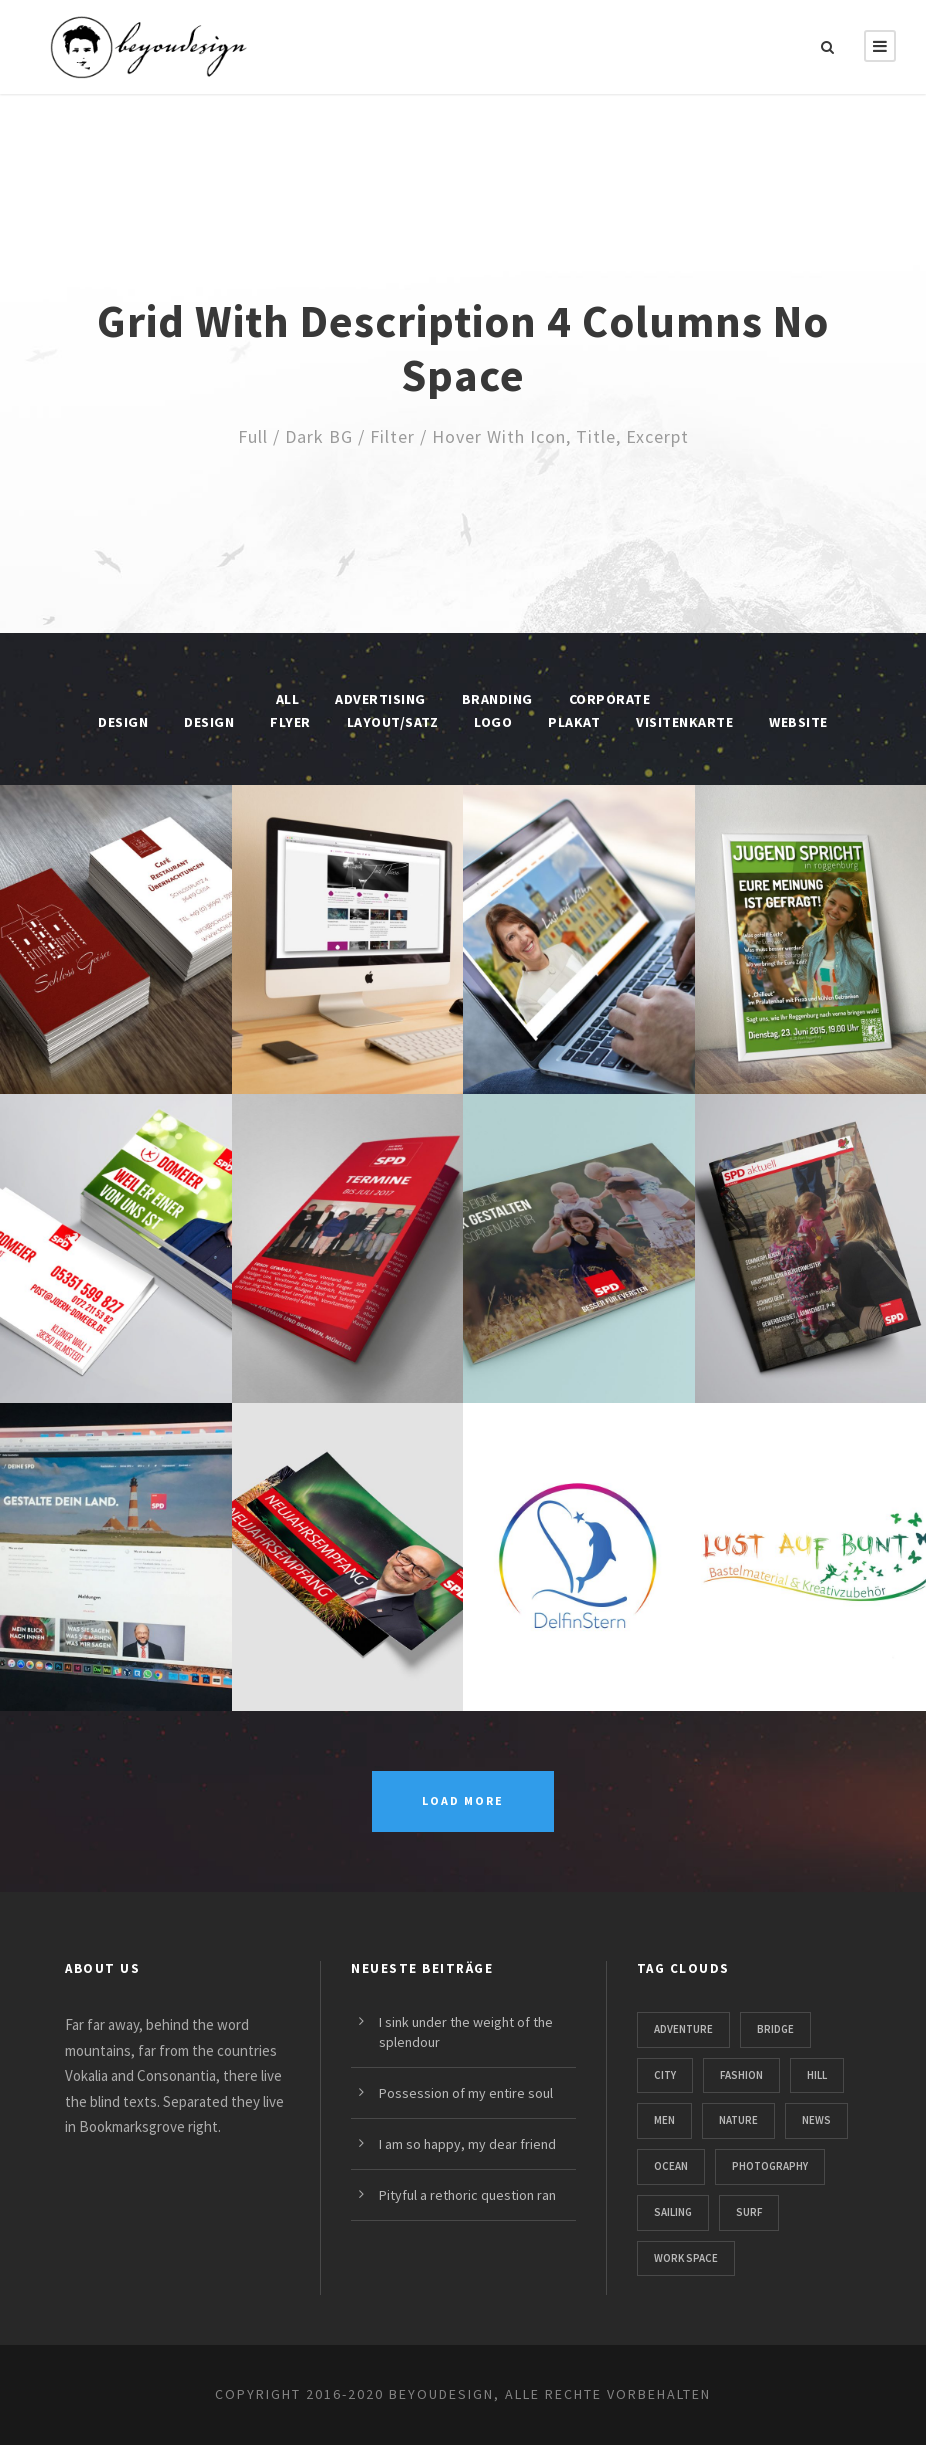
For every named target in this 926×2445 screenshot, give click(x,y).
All (288, 699)
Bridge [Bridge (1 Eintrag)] (775, 2029)
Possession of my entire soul (466, 2093)
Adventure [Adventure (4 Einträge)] (683, 2029)
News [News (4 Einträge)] (816, 2120)
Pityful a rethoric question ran (467, 2195)
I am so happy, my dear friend (467, 2144)
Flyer (290, 722)
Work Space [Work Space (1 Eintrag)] (686, 2258)
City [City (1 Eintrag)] (665, 2075)
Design (209, 722)
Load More (463, 1800)
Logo (493, 722)
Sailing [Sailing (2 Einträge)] (673, 2212)
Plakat (574, 722)
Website (798, 722)
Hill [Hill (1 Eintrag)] (817, 2075)
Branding (497, 699)
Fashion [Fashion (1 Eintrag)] (741, 2075)
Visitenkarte (684, 722)
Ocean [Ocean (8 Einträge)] (671, 2166)
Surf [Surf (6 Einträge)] (749, 2212)
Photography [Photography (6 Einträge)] (770, 2166)
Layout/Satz (393, 722)
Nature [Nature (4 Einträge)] (738, 2120)
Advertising (380, 699)
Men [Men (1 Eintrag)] (664, 2120)
